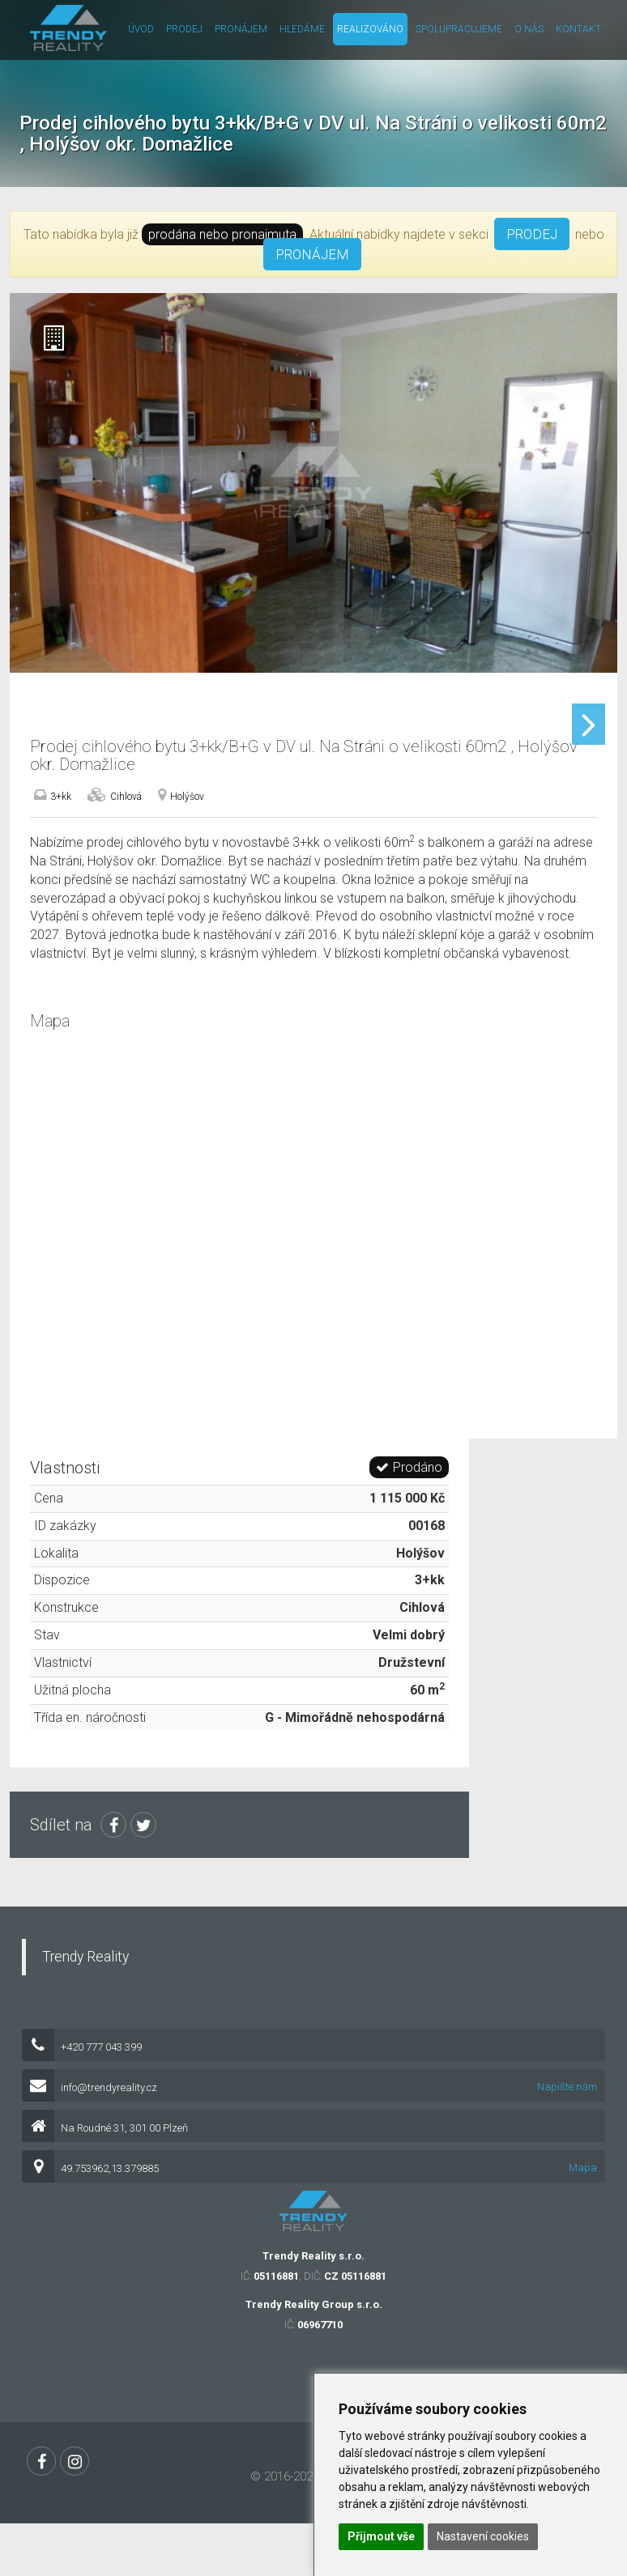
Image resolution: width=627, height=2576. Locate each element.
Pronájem (241, 29)
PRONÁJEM (312, 254)
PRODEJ (531, 234)
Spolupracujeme (459, 29)
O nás (529, 29)
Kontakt (578, 29)
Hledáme (302, 29)
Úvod (141, 29)
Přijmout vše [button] (381, 2536)
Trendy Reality (85, 2018)
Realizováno (370, 29)
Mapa (583, 2229)
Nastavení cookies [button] (483, 2536)
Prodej (184, 29)
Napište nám (567, 2148)
